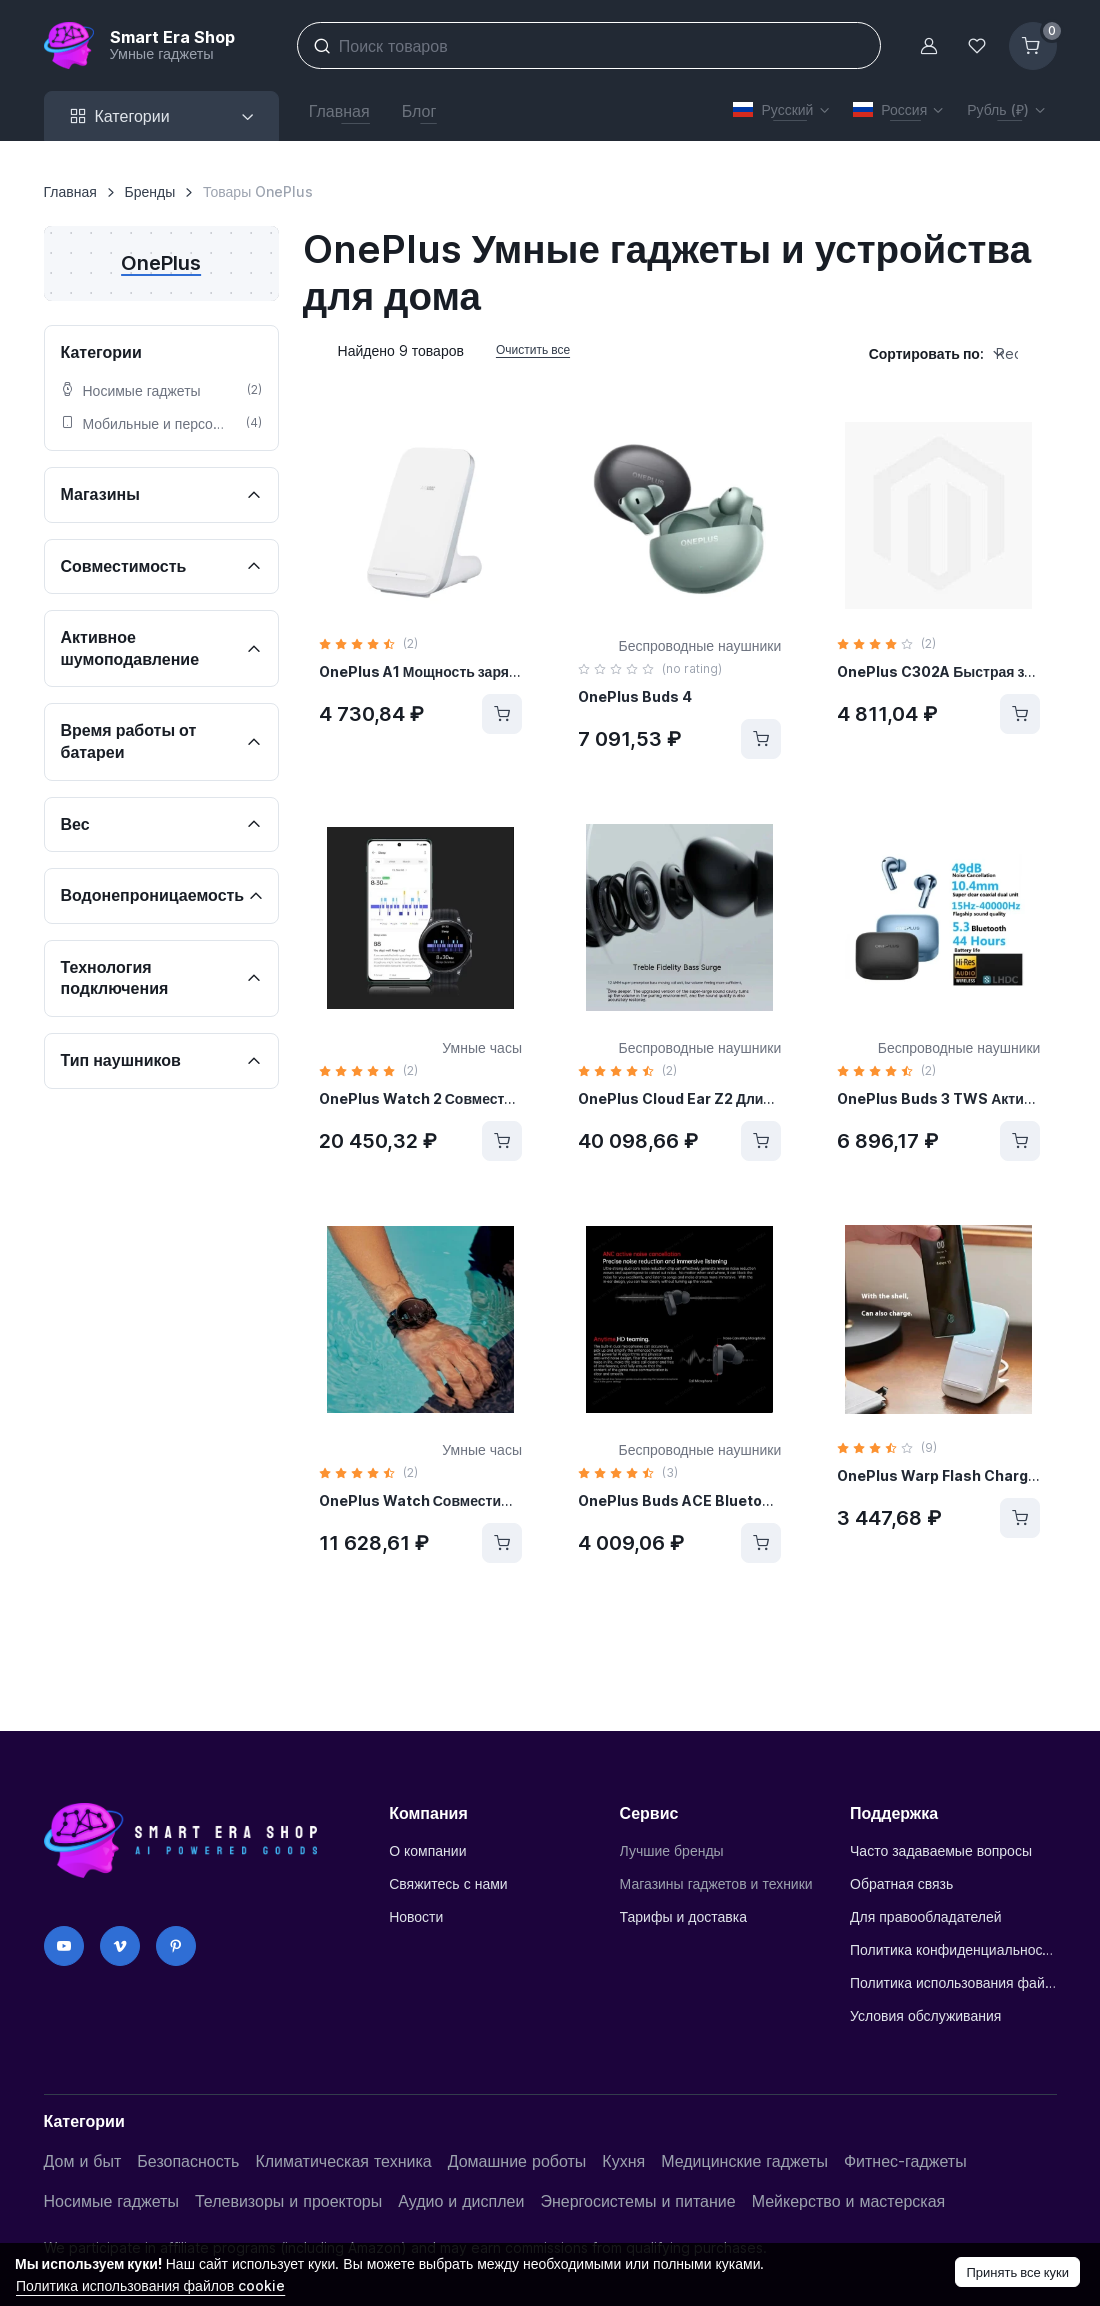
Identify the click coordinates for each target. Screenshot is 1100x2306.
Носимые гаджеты (111, 2201)
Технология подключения (117, 978)
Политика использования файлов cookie (953, 1982)
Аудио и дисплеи (461, 2201)
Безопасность (188, 2161)
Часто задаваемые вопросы (941, 1850)
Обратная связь (901, 1883)
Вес (77, 824)
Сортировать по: (926, 353)
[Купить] (502, 714)
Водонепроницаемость (155, 895)
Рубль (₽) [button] (997, 109)
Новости (416, 1916)
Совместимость (126, 566)
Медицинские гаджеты (744, 2161)
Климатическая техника (343, 2161)
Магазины (102, 494)
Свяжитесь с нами (448, 1883)
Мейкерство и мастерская (849, 2201)
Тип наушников (123, 1060)
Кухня (623, 2161)
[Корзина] (1033, 46)
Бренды (150, 191)
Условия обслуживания (925, 2015)
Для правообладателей (926, 1916)
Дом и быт (83, 2161)
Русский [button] (773, 109)
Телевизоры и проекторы (288, 2201)
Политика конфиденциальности (953, 1949)
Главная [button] (339, 111)
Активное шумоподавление (132, 648)
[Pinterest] (176, 1946)
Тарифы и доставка (683, 1916)
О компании (427, 1850)
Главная (70, 191)
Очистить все (533, 349)
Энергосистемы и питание (637, 2201)
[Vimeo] (120, 1946)
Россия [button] (890, 109)
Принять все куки (1017, 2272)
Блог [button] (419, 111)
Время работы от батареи (129, 741)
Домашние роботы (517, 2161)
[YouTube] (64, 1946)
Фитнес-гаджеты (905, 2161)
